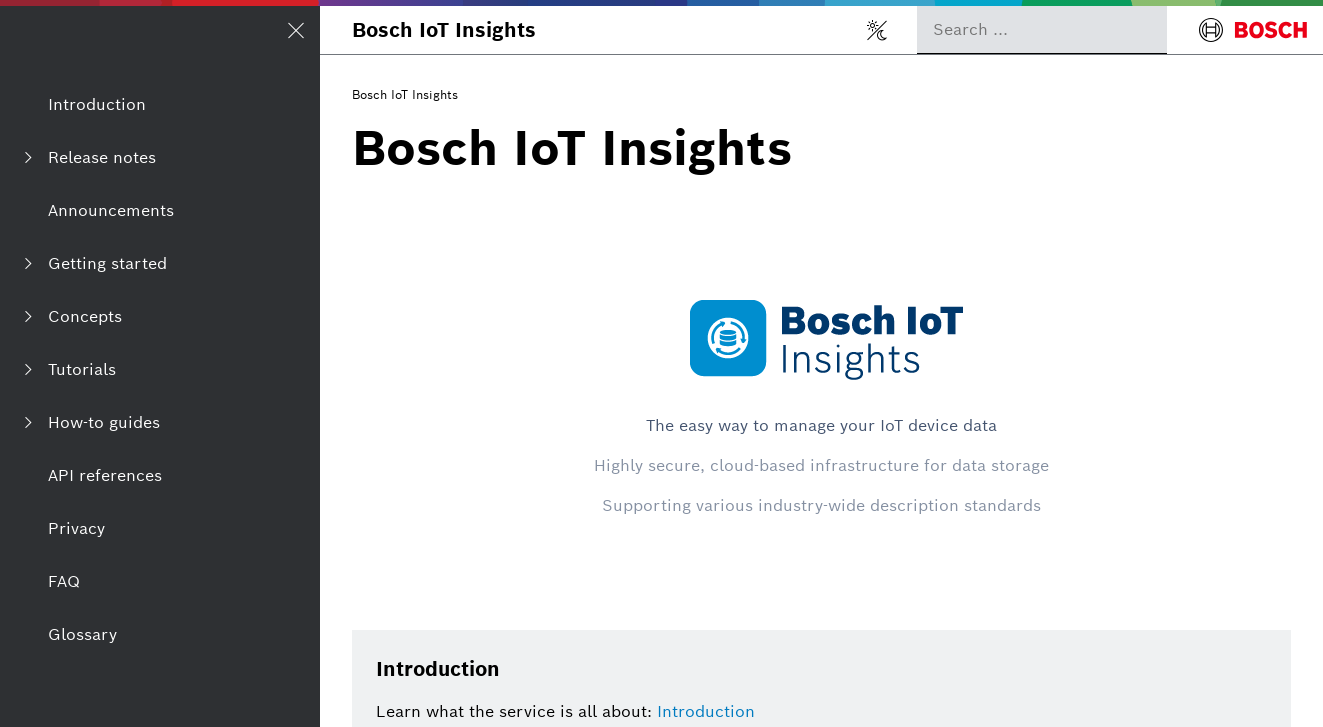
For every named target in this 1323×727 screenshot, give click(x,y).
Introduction (706, 711)
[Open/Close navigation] (296, 30)
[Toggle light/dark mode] (877, 30)
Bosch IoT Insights (444, 30)
